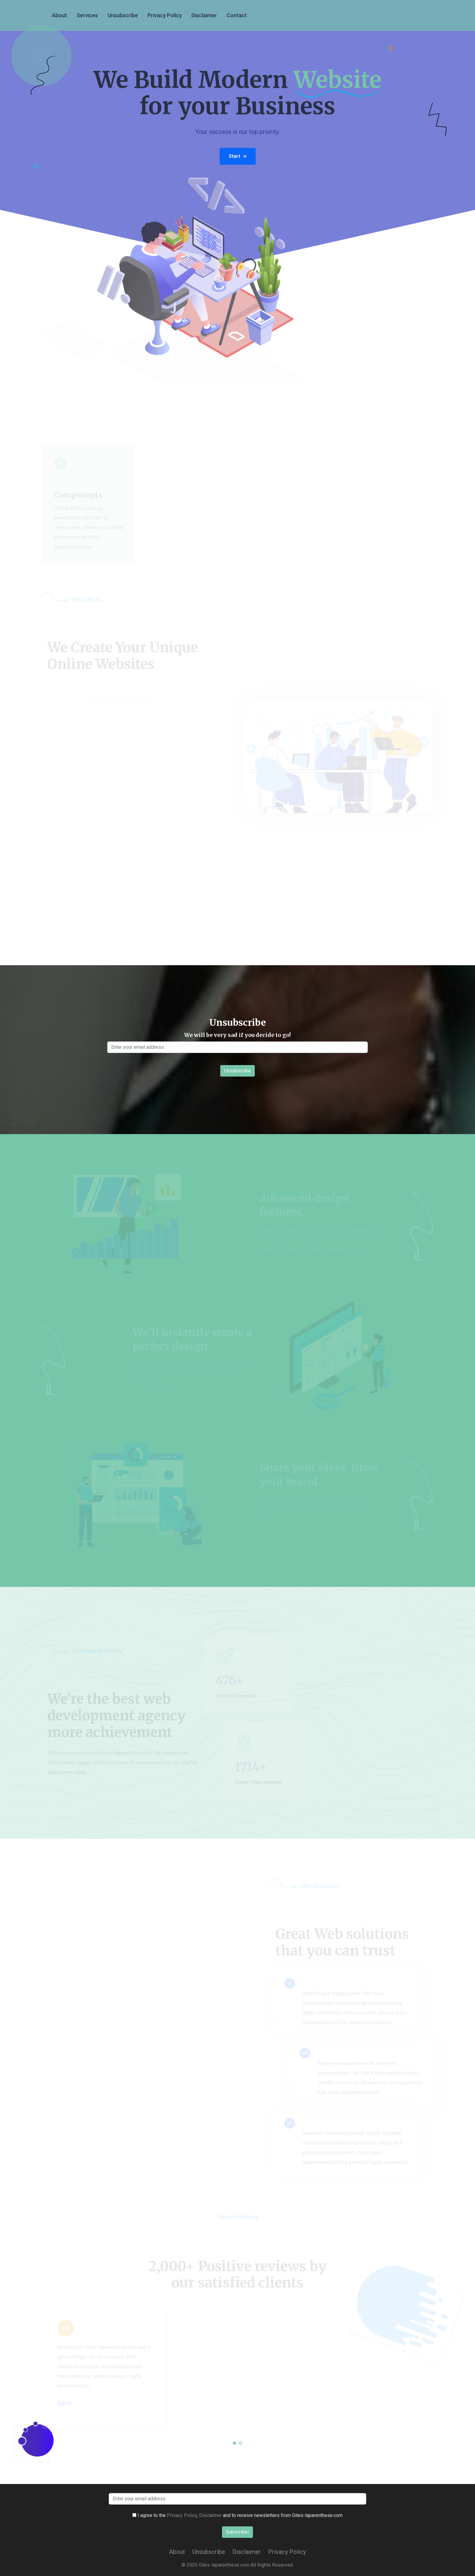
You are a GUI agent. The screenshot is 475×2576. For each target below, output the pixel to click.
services (87, 15)
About (59, 15)
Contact (237, 15)
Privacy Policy (165, 15)
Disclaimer (204, 15)
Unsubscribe (123, 15)
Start (238, 158)
